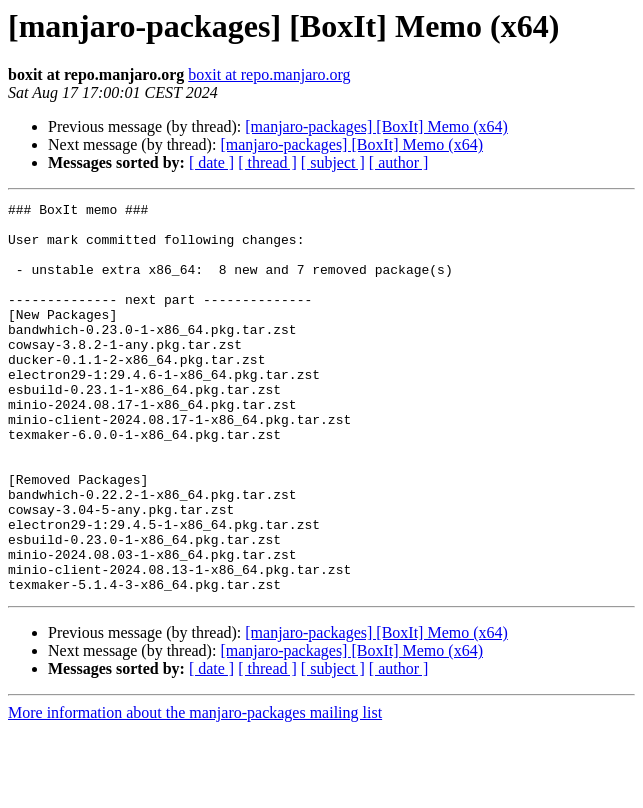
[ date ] (211, 162)
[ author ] (399, 162)
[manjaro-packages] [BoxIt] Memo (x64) (376, 126)
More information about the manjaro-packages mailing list (195, 790)
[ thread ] (267, 162)
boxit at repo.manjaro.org (269, 74)
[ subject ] (333, 162)
